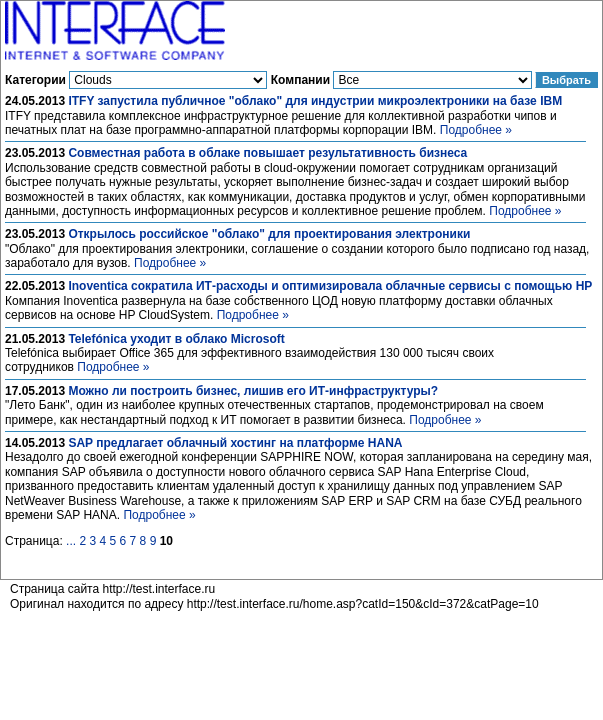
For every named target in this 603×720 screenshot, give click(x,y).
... (71, 541)
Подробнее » (476, 130)
